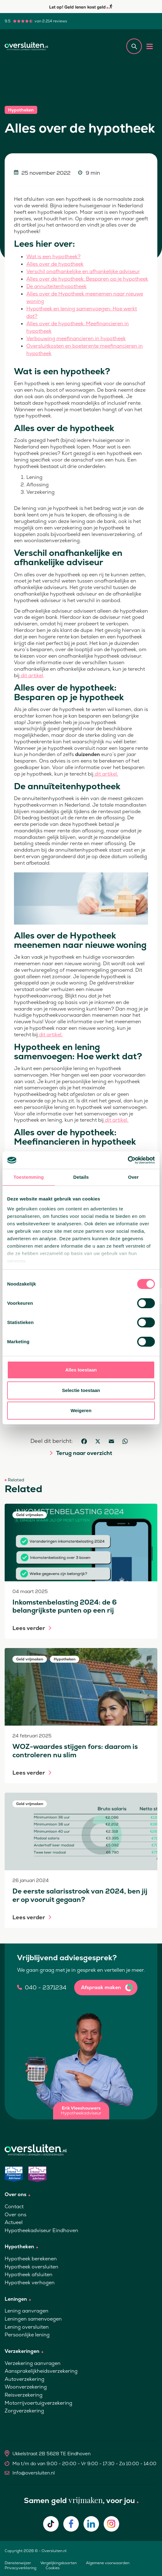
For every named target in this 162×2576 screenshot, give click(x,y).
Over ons (15, 2214)
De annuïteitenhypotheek (56, 286)
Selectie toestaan (81, 1390)
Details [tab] (81, 1177)
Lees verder (28, 1628)
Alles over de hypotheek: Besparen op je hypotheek (87, 279)
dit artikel (31, 675)
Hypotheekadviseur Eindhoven (41, 2230)
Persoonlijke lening (27, 2334)
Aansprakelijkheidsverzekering (41, 2371)
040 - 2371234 (45, 1987)
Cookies (53, 2567)
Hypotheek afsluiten (28, 2274)
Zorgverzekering (24, 2410)
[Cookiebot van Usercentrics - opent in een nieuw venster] (128, 1160)
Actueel (14, 2222)
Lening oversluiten (27, 2327)
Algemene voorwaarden (107, 2562)
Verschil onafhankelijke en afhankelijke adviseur (83, 271)
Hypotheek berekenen (31, 2258)
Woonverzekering (26, 2387)
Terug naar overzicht (84, 1453)
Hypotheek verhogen (30, 2282)
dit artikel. (105, 774)
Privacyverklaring (20, 2567)
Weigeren (80, 1410)
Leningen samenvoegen (33, 2319)
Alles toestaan (81, 1369)
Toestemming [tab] (29, 1177)
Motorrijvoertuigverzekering (38, 2403)
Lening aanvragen (26, 2311)
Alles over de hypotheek (54, 264)
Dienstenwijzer (18, 2562)
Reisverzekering (24, 2395)
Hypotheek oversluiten (31, 2266)
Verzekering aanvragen (33, 2363)
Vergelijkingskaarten (58, 2562)
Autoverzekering (24, 2379)
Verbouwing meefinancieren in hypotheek (76, 338)
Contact (14, 2206)
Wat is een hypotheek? (53, 256)
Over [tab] (133, 1177)
